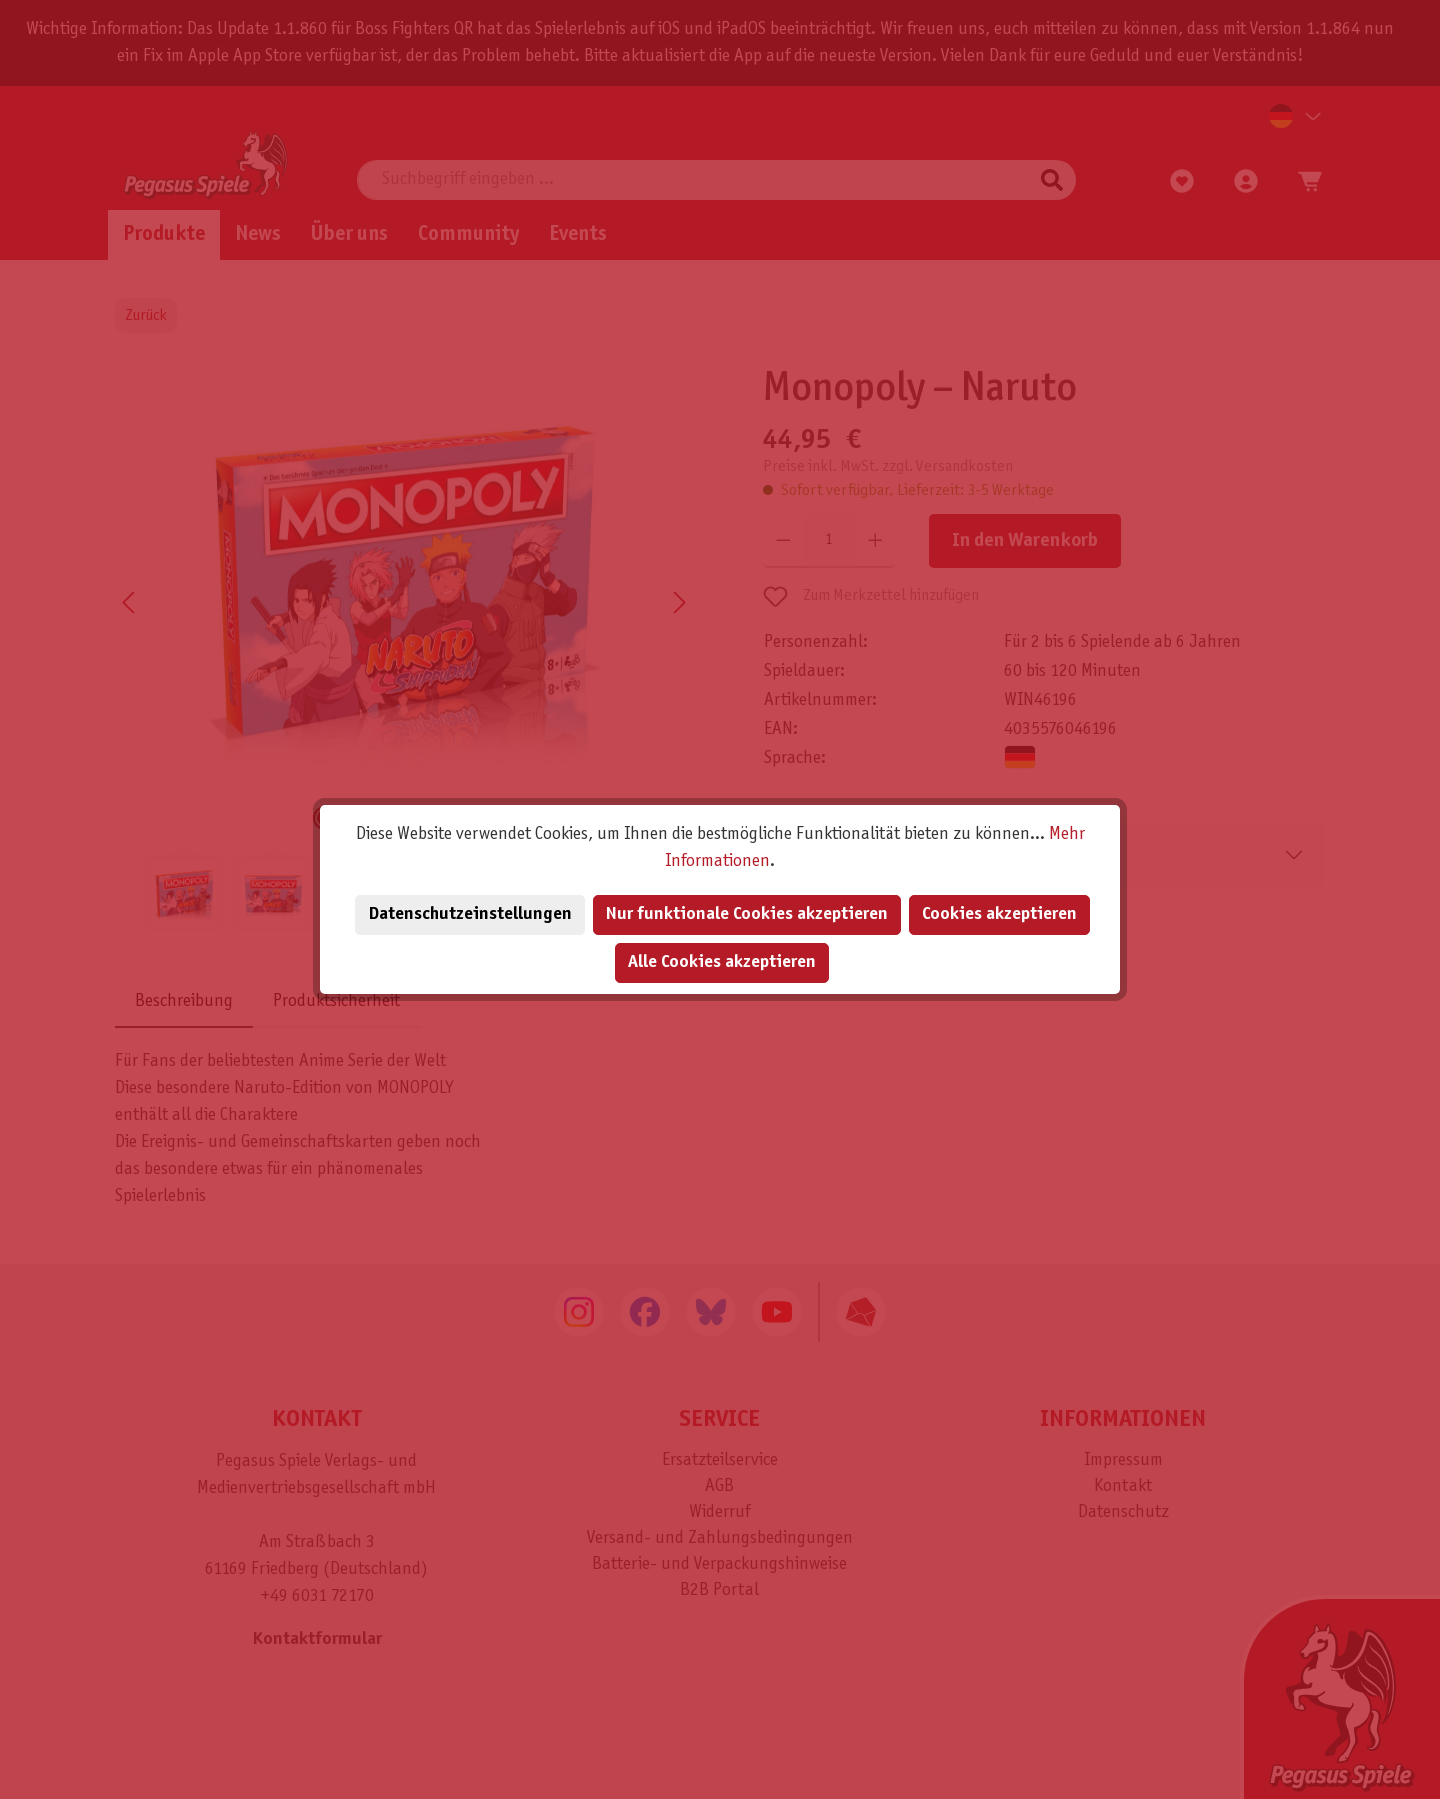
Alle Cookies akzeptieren (722, 962)
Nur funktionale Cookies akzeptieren (747, 914)
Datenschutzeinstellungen (470, 914)
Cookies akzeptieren (999, 914)
